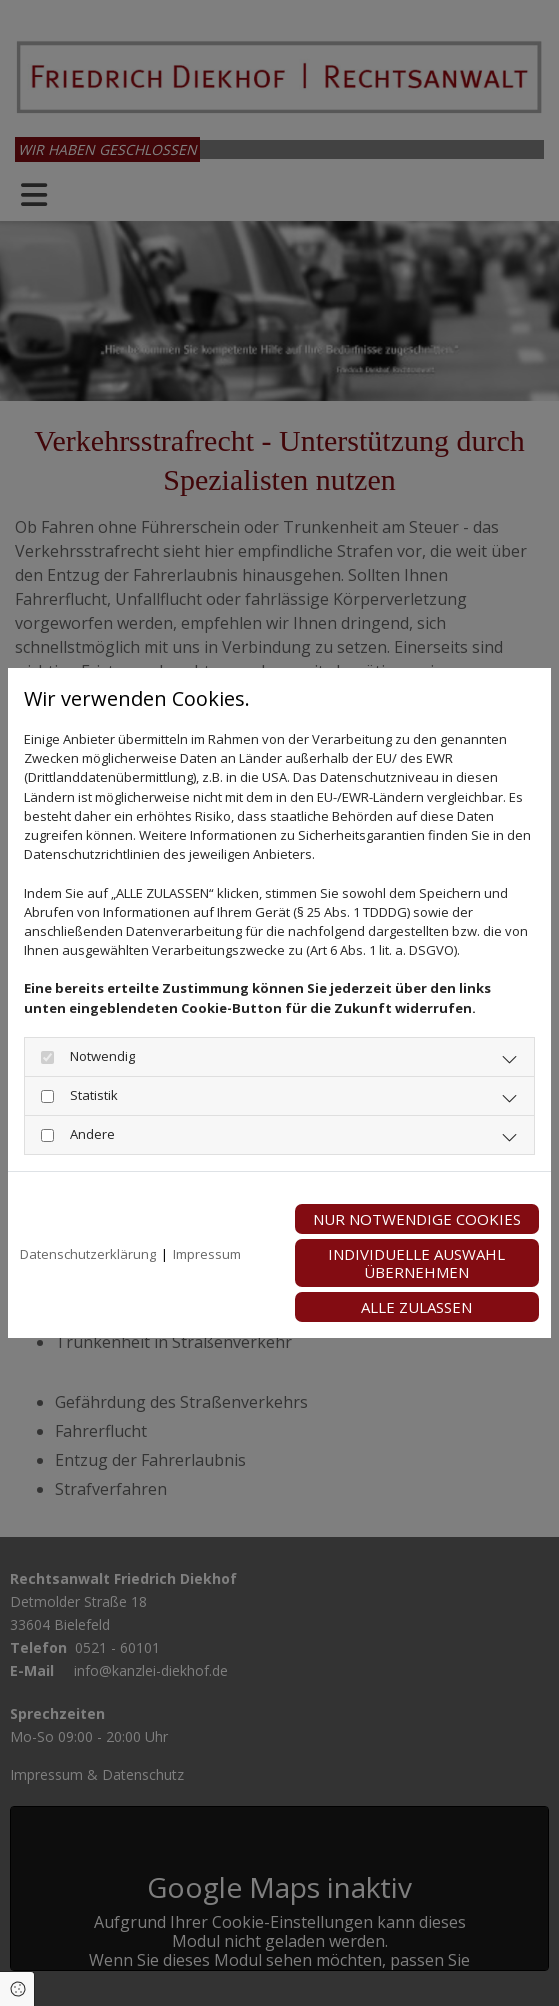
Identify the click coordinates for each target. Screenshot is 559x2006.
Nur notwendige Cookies (417, 1219)
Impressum (207, 1254)
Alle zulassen (416, 1307)
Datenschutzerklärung (88, 1254)
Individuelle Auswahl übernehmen (416, 1263)
